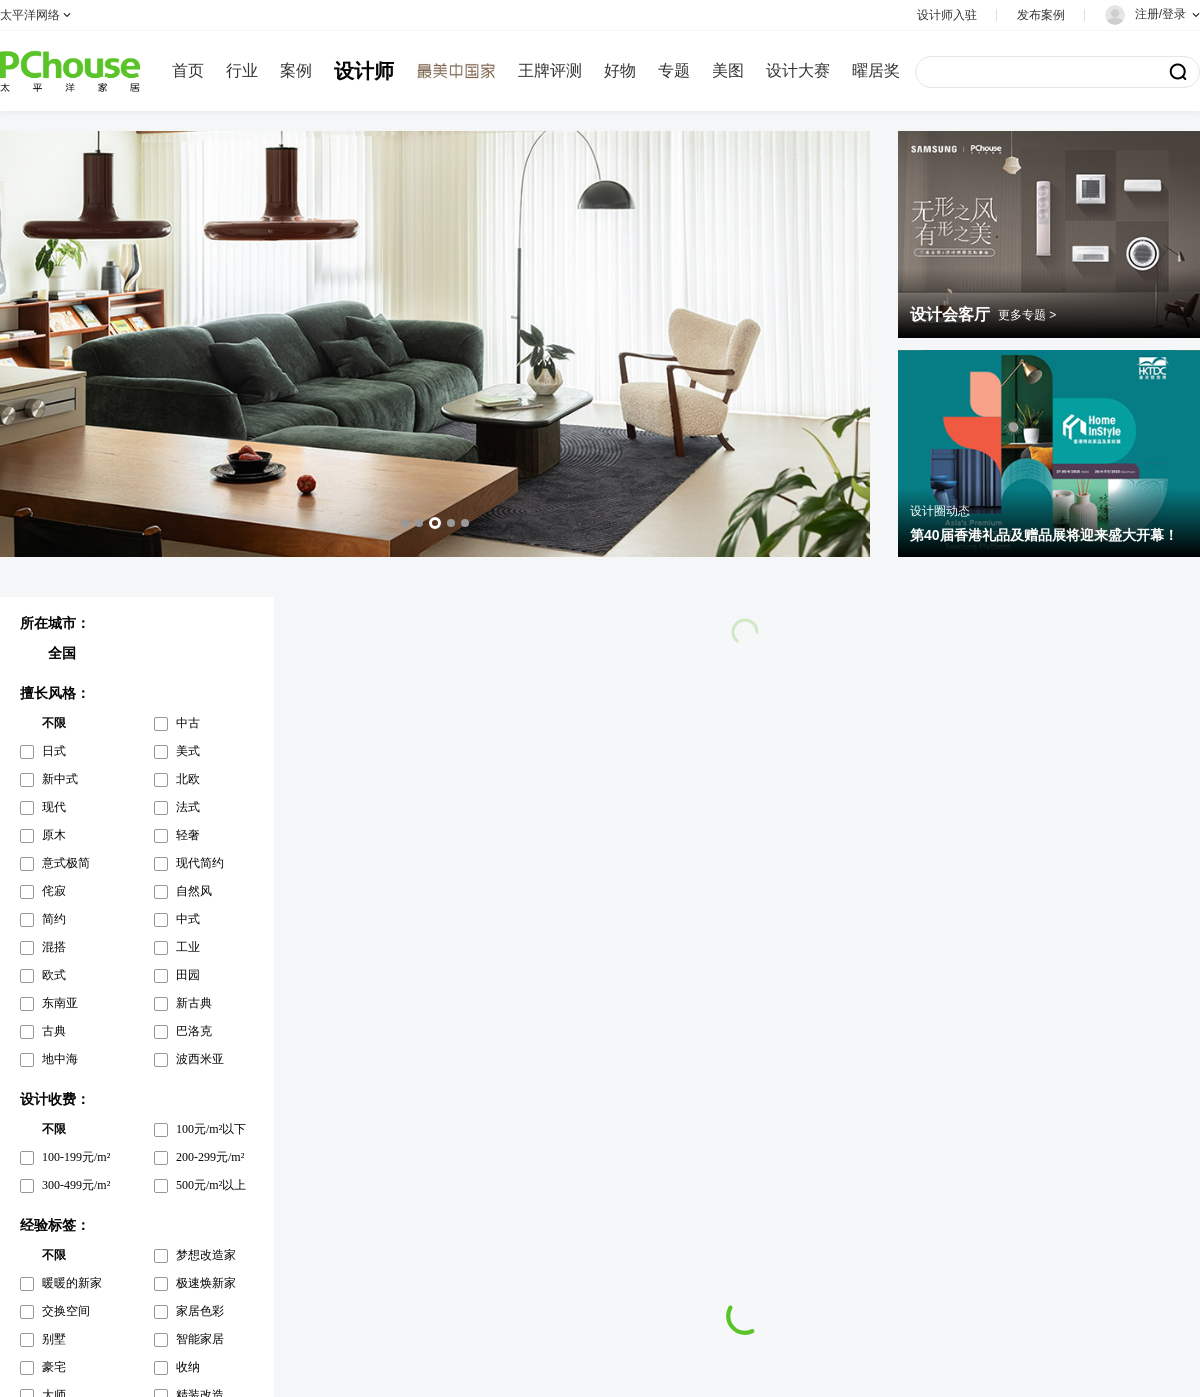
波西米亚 (200, 1059)
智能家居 (200, 1339)
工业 (188, 947)
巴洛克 (194, 1031)
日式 (54, 751)
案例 (296, 70)
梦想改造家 (206, 1255)
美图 (728, 70)
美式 (188, 751)
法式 (188, 807)
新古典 (194, 1003)
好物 (620, 70)
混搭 (54, 947)
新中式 (60, 779)
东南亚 (60, 1003)
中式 (188, 919)
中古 (188, 723)
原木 (54, 835)
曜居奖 (876, 70)
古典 (54, 1031)
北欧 (188, 779)
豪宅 (54, 1367)
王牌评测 (550, 70)
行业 (242, 70)
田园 (188, 975)
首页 (188, 70)
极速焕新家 (206, 1283)
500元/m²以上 (211, 1185)
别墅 (54, 1339)
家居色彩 (200, 1311)
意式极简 (66, 863)
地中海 (60, 1059)
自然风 (194, 891)
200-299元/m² (210, 1157)
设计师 (364, 71)
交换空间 (66, 1311)
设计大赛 (798, 70)
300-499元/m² (76, 1185)
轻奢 (188, 835)
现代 (54, 807)
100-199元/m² (76, 1157)
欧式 (54, 975)
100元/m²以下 (211, 1129)
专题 (674, 70)
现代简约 (200, 863)
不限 (54, 723)
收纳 (188, 1367)
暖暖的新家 (72, 1283)
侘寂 (54, 891)
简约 (54, 919)
